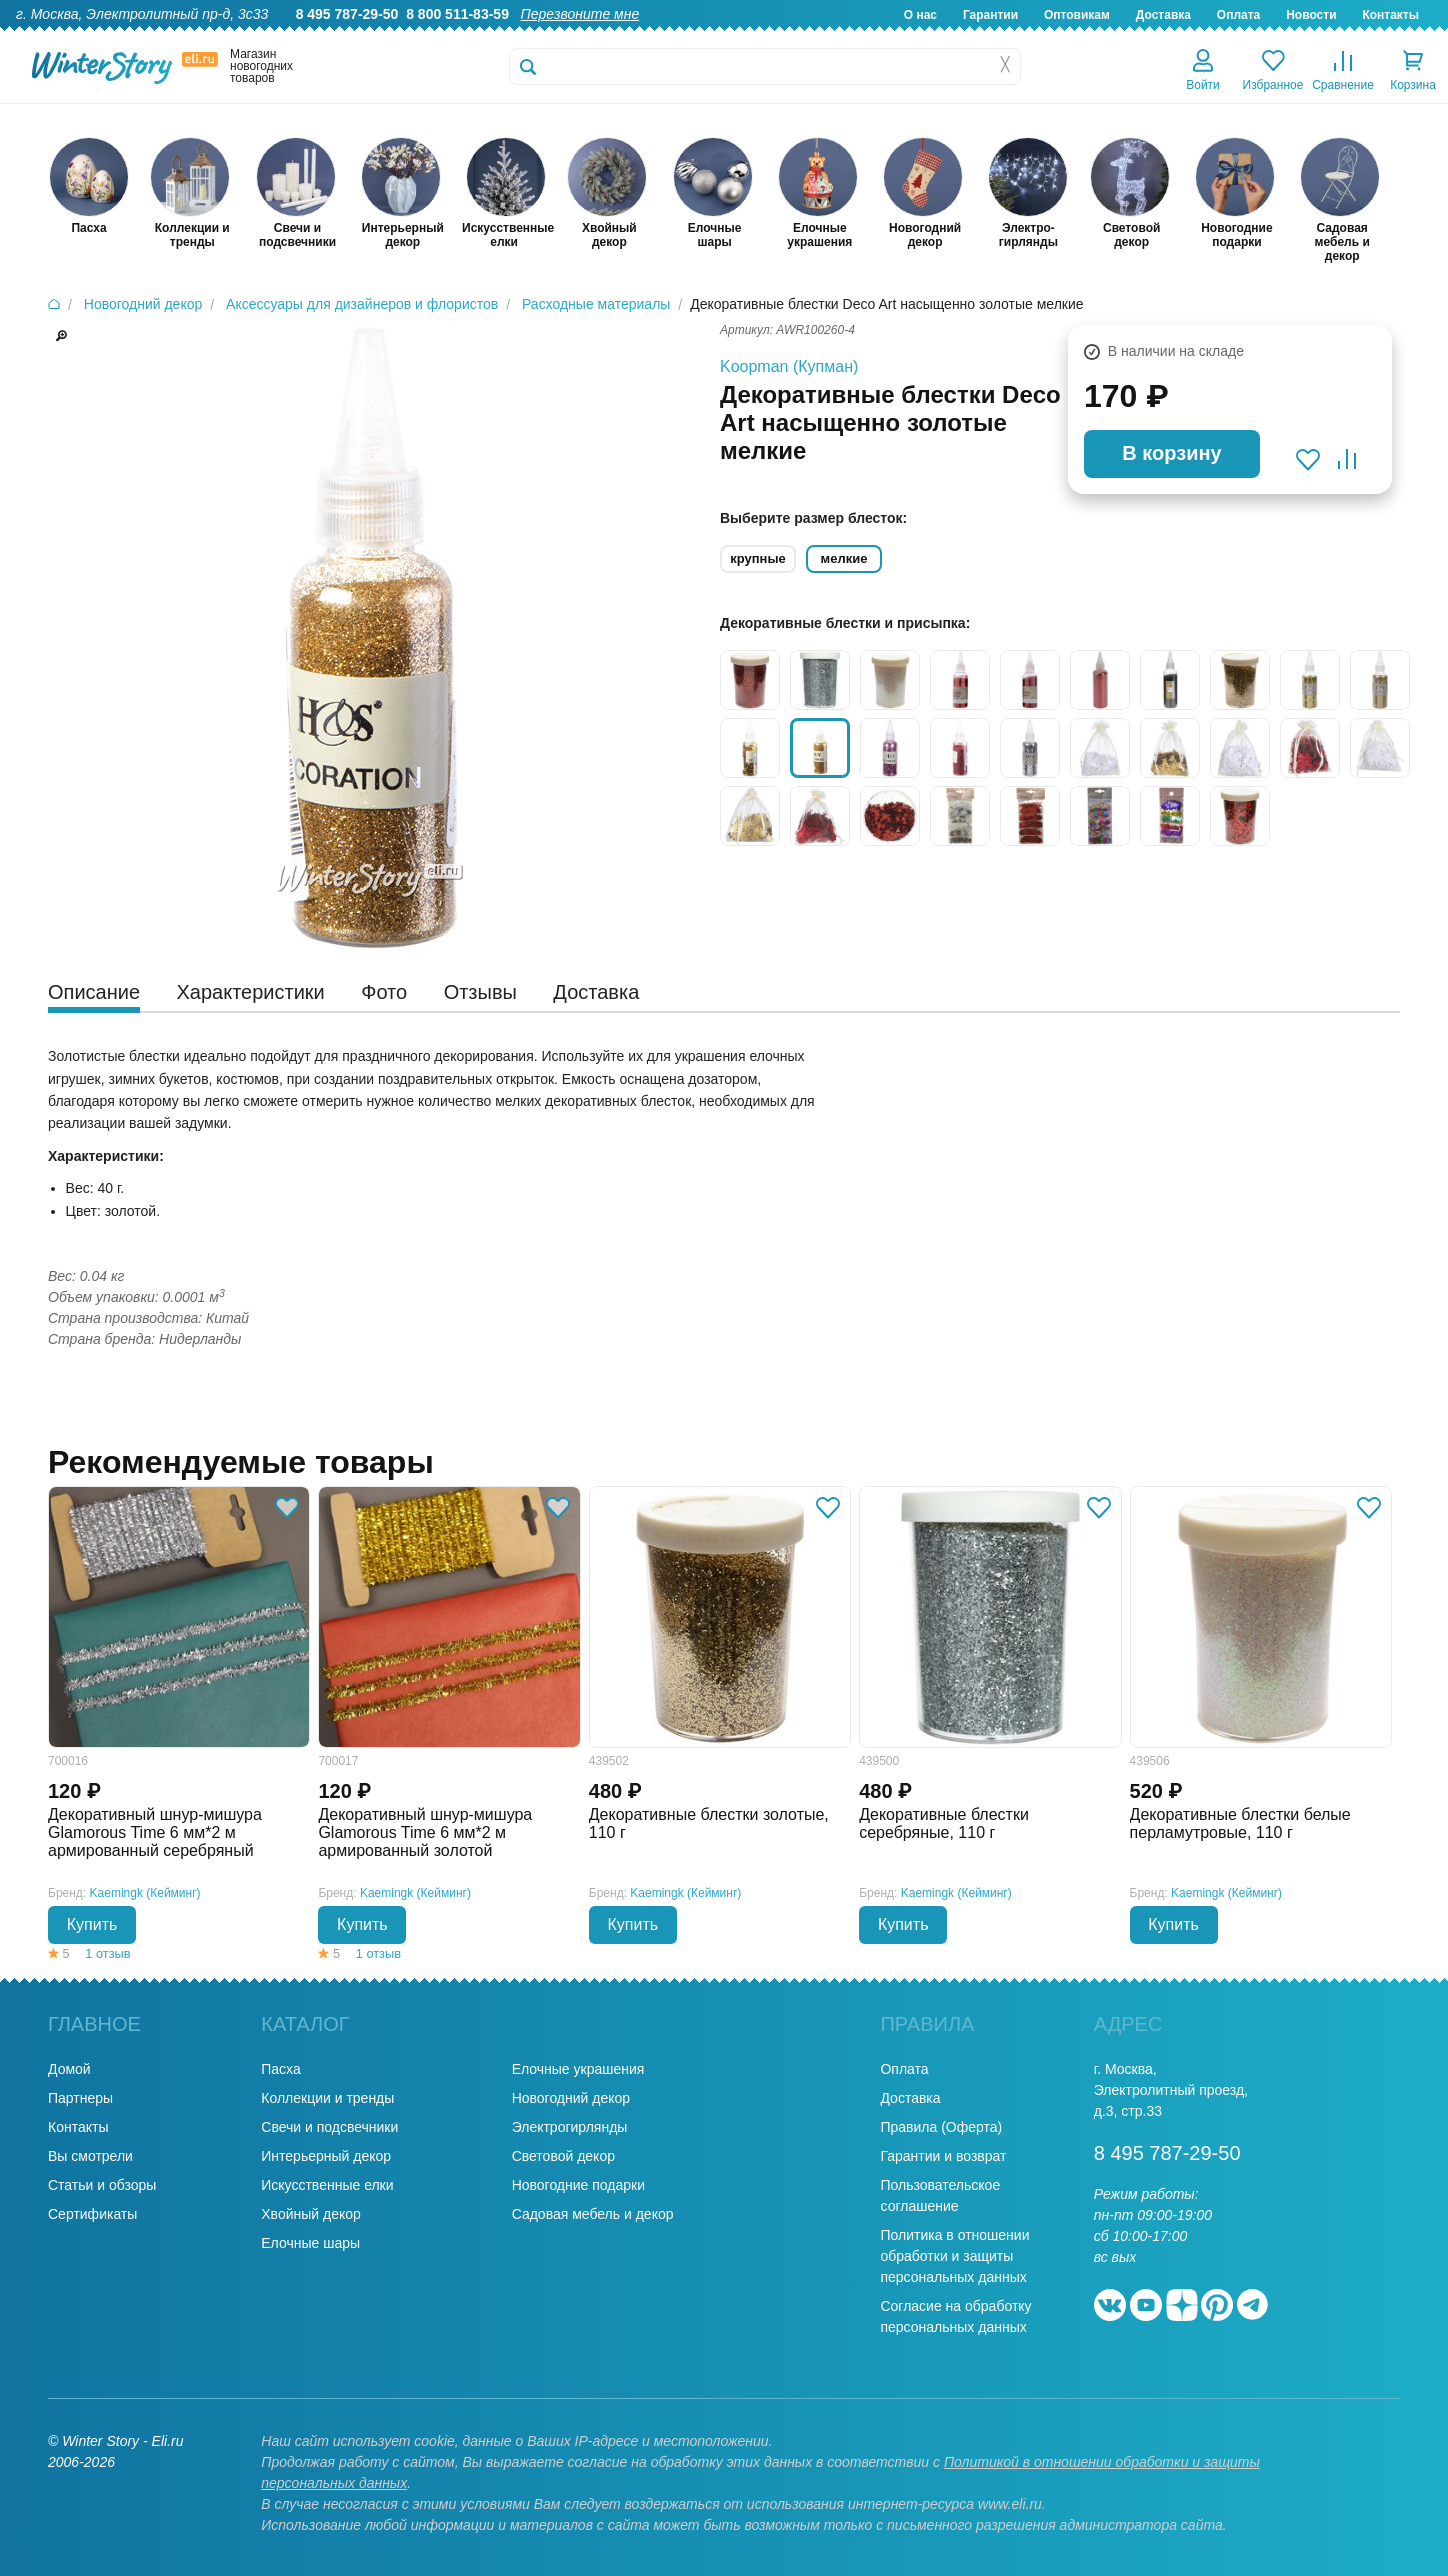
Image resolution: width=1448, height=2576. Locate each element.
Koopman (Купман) (789, 366)
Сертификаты (92, 2214)
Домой (69, 2069)
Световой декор (563, 2156)
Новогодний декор (571, 2098)
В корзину (1171, 453)
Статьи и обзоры (102, 2185)
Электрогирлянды (570, 2127)
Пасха (280, 2069)
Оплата (1238, 15)
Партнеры (80, 2098)
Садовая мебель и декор (593, 2214)
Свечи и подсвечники (329, 2127)
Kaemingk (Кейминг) (145, 1893)
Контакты (1390, 15)
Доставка (1163, 15)
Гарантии (990, 15)
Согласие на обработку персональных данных (955, 2316)
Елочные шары (310, 2243)
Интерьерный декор (326, 2156)
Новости (1311, 15)
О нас (920, 15)
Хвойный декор (311, 2214)
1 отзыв (107, 1953)
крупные (758, 558)
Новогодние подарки (578, 2185)
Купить (92, 1924)
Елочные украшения (578, 2069)
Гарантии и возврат (943, 2156)
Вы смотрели (90, 2156)
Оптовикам (1077, 15)
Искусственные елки (327, 2185)
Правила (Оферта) (941, 2127)
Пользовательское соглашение (940, 2195)
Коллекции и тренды (327, 2098)
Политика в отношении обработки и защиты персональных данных (954, 2256)
